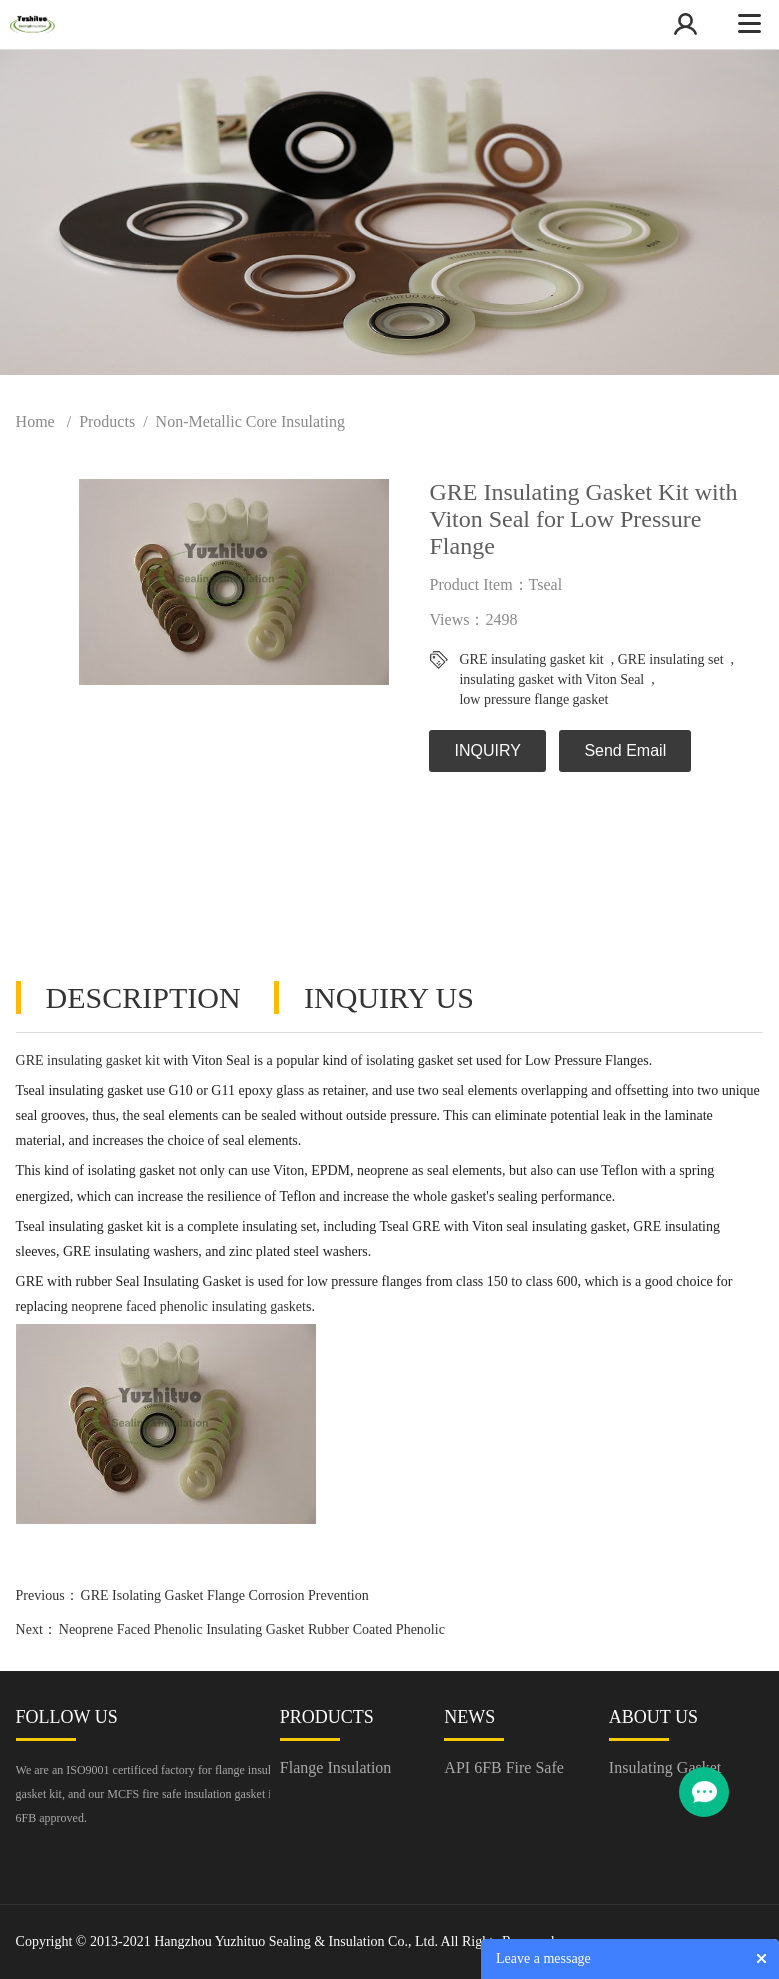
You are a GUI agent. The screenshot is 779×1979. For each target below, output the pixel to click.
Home (35, 421)
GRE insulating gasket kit (531, 659)
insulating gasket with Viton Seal (551, 679)
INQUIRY (487, 750)
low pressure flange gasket (533, 699)
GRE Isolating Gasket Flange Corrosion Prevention (225, 1595)
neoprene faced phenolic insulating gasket (188, 1306)
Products (107, 421)
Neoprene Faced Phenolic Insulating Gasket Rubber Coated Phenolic (252, 1629)
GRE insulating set (671, 659)
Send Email (625, 750)
